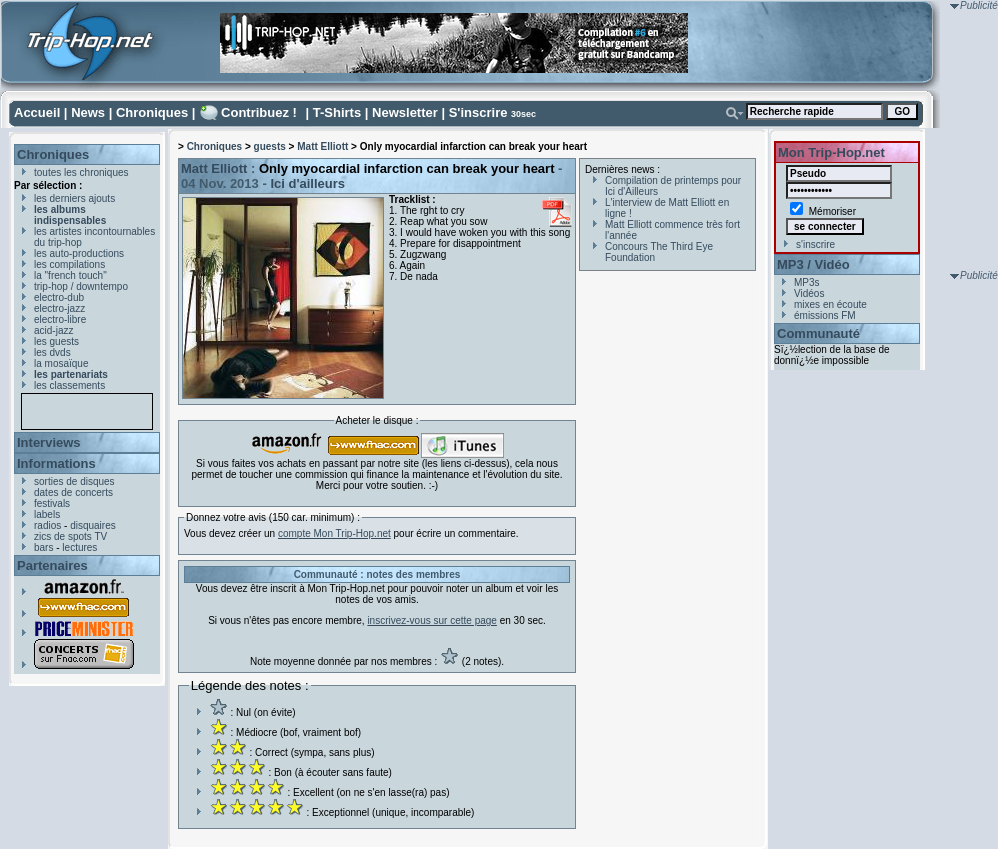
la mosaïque (61, 363)
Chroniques (152, 112)
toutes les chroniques (81, 172)
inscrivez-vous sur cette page (432, 620)
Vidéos (809, 293)
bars (43, 547)
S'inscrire (478, 112)
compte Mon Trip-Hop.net (334, 533)
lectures (79, 547)
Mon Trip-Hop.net (831, 152)
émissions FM (825, 315)
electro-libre (60, 319)
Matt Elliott (322, 146)
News (88, 112)
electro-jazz (59, 308)
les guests (56, 341)
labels (47, 514)
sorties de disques (74, 481)
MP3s (807, 282)
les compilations (69, 264)
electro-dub (59, 297)
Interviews (49, 442)
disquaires (93, 525)
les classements (69, 385)
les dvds (52, 352)
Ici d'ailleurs (307, 183)
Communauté (818, 333)
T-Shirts (337, 112)
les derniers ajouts (74, 198)
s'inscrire (815, 244)
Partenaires (52, 565)
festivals (52, 503)
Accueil (37, 112)
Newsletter (405, 112)
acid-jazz (53, 330)
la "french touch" (70, 275)
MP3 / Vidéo (813, 264)
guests (270, 146)
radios (47, 525)
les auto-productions (79, 253)
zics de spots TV (70, 536)
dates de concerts (73, 492)
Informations (56, 463)
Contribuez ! (259, 112)
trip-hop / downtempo (81, 286)
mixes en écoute (830, 304)
